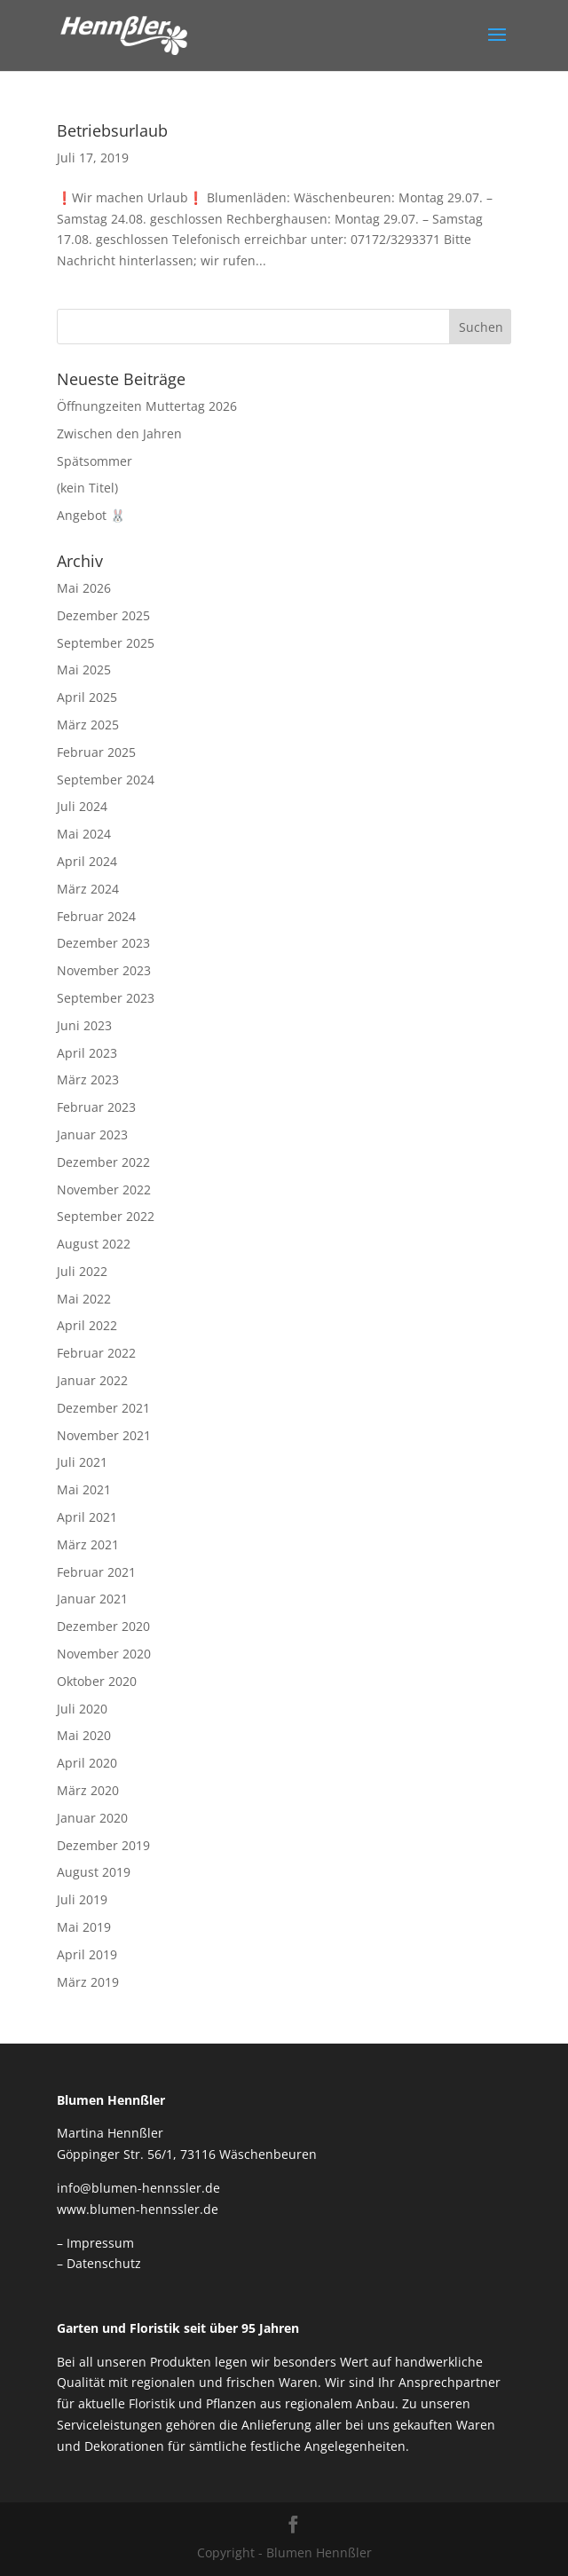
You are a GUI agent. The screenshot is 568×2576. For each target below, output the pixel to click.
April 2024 (87, 861)
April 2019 (87, 1954)
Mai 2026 (84, 587)
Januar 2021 (92, 1598)
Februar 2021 (96, 1572)
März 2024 (88, 888)
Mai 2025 (84, 669)
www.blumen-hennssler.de (137, 2209)
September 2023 (105, 997)
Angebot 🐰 (91, 515)
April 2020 (87, 1762)
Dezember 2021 (103, 1407)
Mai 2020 (84, 1735)
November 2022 (104, 1189)
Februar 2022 (96, 1352)
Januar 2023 (92, 1134)
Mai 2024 (84, 833)
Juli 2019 (82, 1899)
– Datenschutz (99, 2263)
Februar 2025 (96, 752)
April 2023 (87, 1052)
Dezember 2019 (103, 1845)
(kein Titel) (87, 487)
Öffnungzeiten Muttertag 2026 (147, 406)
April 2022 (87, 1325)
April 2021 (87, 1517)
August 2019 (93, 1871)
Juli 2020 (82, 1708)
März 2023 (88, 1079)
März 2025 (88, 724)
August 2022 (93, 1243)
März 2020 (88, 1790)
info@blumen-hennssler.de (138, 2187)
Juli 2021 (82, 1461)
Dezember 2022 (103, 1162)
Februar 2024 (96, 916)
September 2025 (105, 642)
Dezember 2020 (103, 1626)
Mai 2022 (84, 1298)
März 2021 (88, 1544)
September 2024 (105, 779)
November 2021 (104, 1435)
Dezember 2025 (103, 615)
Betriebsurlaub (112, 130)
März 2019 (88, 1981)
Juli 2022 (82, 1271)
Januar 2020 (92, 1817)
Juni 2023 (84, 1025)
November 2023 (104, 970)
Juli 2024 (82, 806)
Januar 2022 (92, 1380)
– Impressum (95, 2242)
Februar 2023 (96, 1107)
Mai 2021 (84, 1489)
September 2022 (105, 1216)
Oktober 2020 (97, 1681)
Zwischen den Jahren (119, 433)
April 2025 (87, 697)
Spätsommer (94, 461)
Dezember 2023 (103, 942)
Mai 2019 (84, 1926)
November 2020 (104, 1653)
